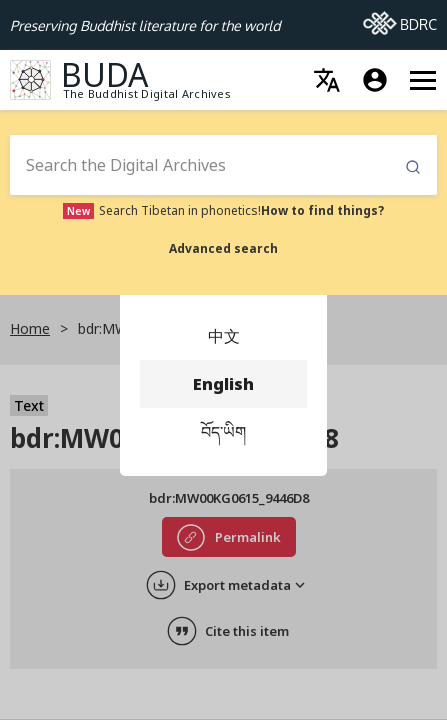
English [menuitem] (223, 384)
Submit (413, 167)
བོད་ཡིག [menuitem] (223, 432)
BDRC (400, 19)
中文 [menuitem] (223, 336)
